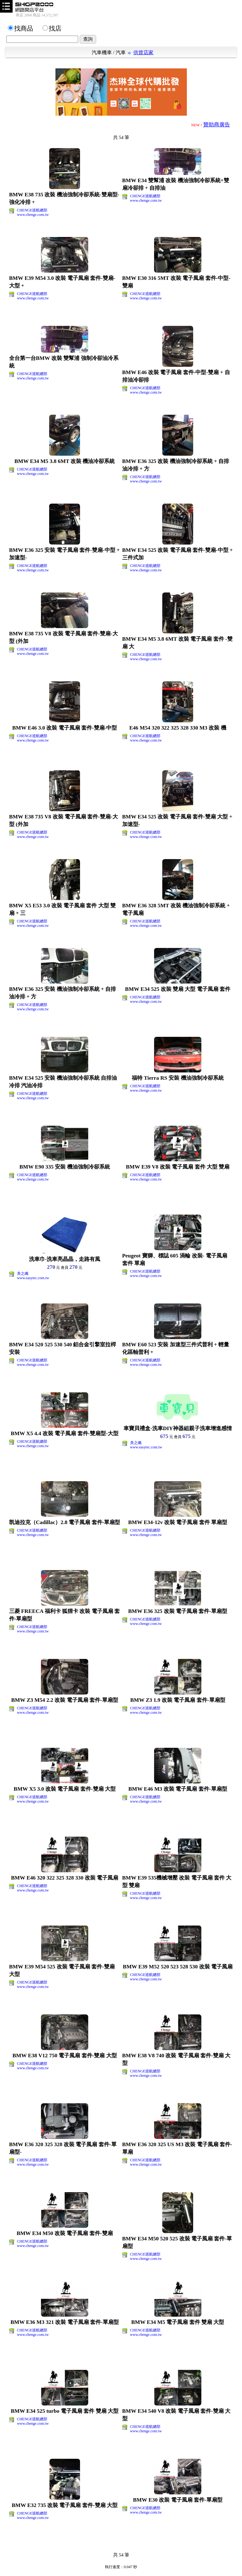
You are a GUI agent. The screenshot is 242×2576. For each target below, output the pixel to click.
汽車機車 (102, 52)
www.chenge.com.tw (33, 214)
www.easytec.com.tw (33, 1278)
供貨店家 (143, 52)
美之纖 (22, 1273)
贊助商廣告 (216, 125)
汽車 (121, 52)
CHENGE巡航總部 (32, 210)
